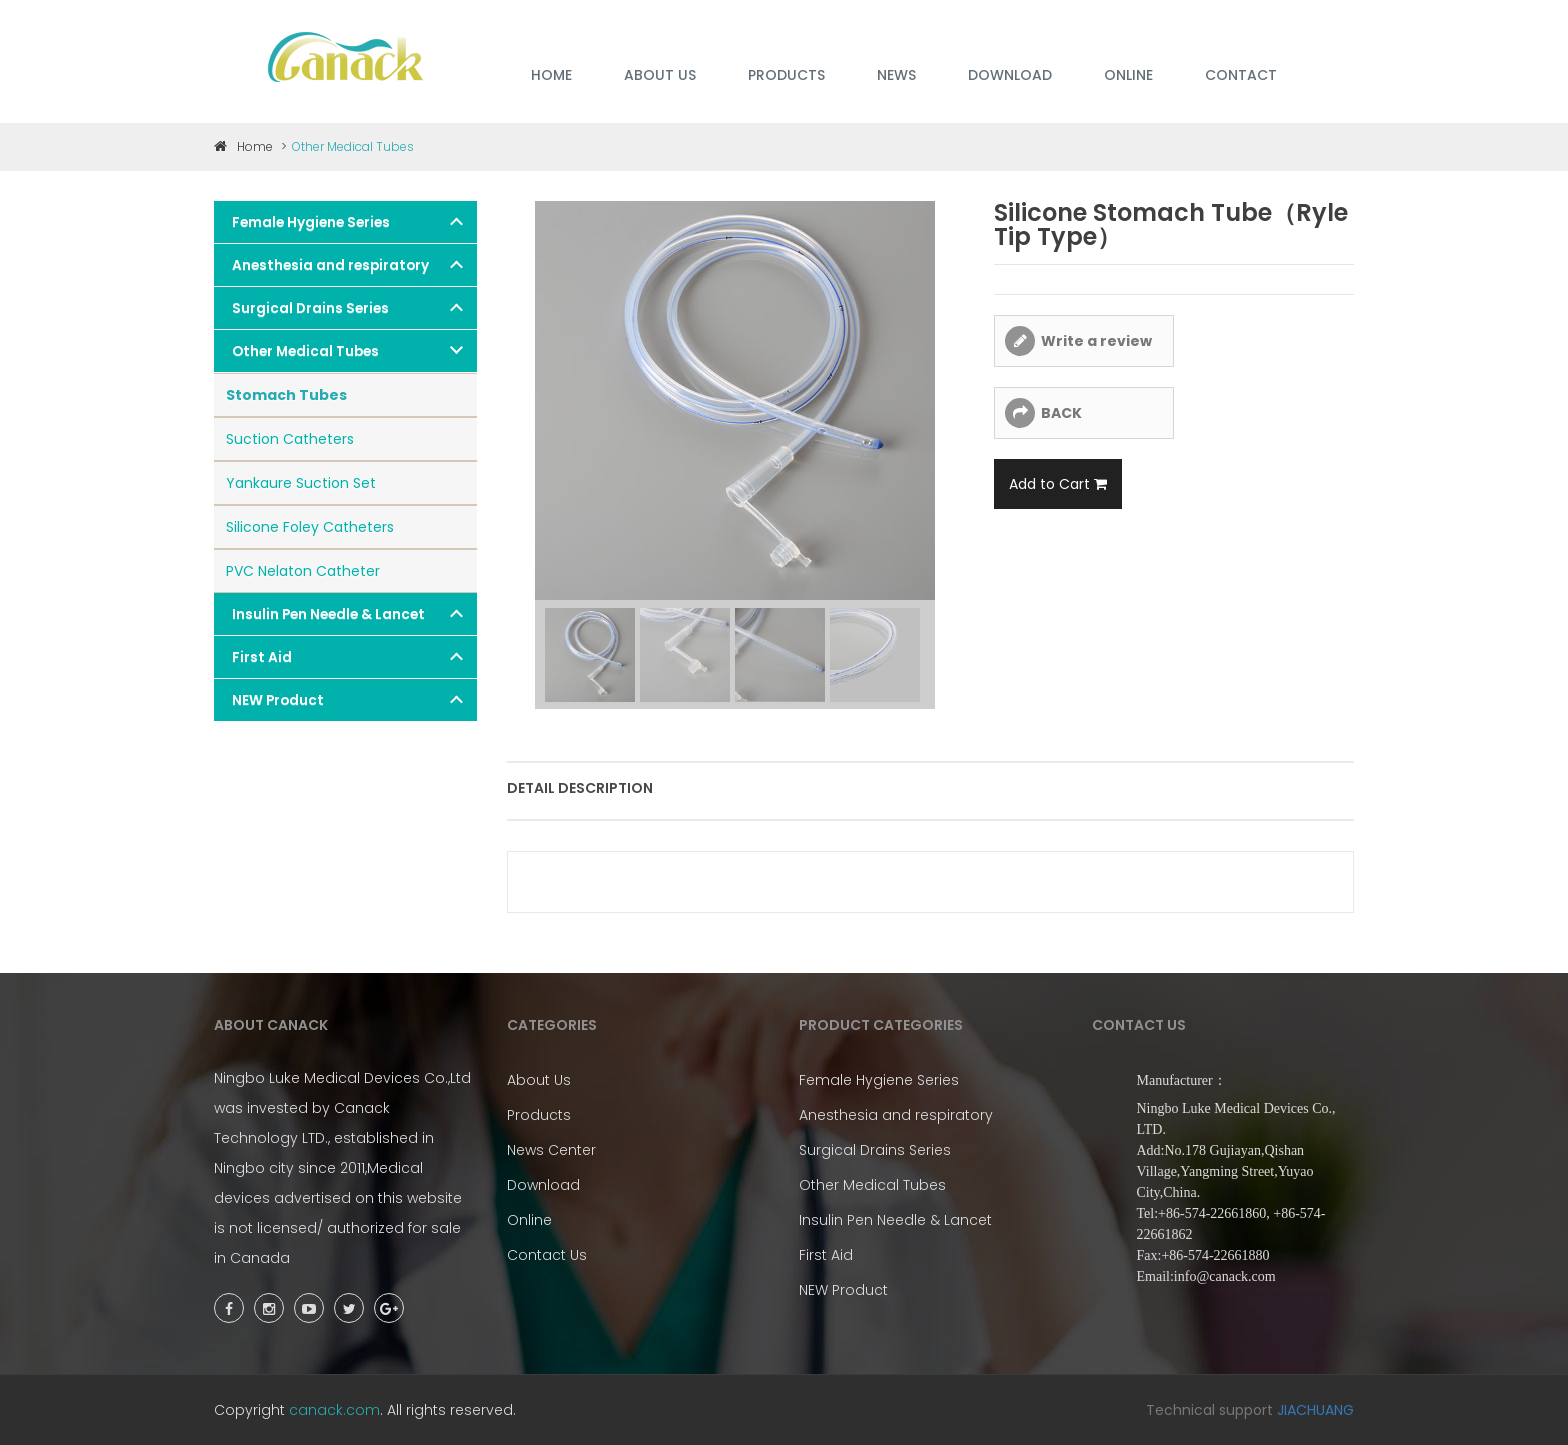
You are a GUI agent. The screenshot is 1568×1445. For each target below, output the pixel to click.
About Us (539, 1080)
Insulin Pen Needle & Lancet (328, 614)
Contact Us (547, 1255)
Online (529, 1220)
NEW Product (278, 700)
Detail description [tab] (580, 788)
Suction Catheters (290, 439)
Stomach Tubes (286, 395)
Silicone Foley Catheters (310, 527)
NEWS (896, 75)
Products (539, 1115)
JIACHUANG (1315, 1410)
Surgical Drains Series (310, 308)
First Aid (262, 657)
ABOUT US (660, 75)
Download (543, 1185)
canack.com (334, 1410)
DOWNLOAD (1010, 75)
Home (243, 146)
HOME (551, 75)
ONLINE (1128, 75)
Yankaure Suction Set (301, 483)
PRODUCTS (786, 75)
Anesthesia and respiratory (330, 265)
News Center (551, 1150)
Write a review (1096, 341)
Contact (1241, 75)
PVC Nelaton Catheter (303, 571)
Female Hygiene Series (311, 222)
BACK (1061, 413)
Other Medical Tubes (305, 351)
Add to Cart (1058, 484)
